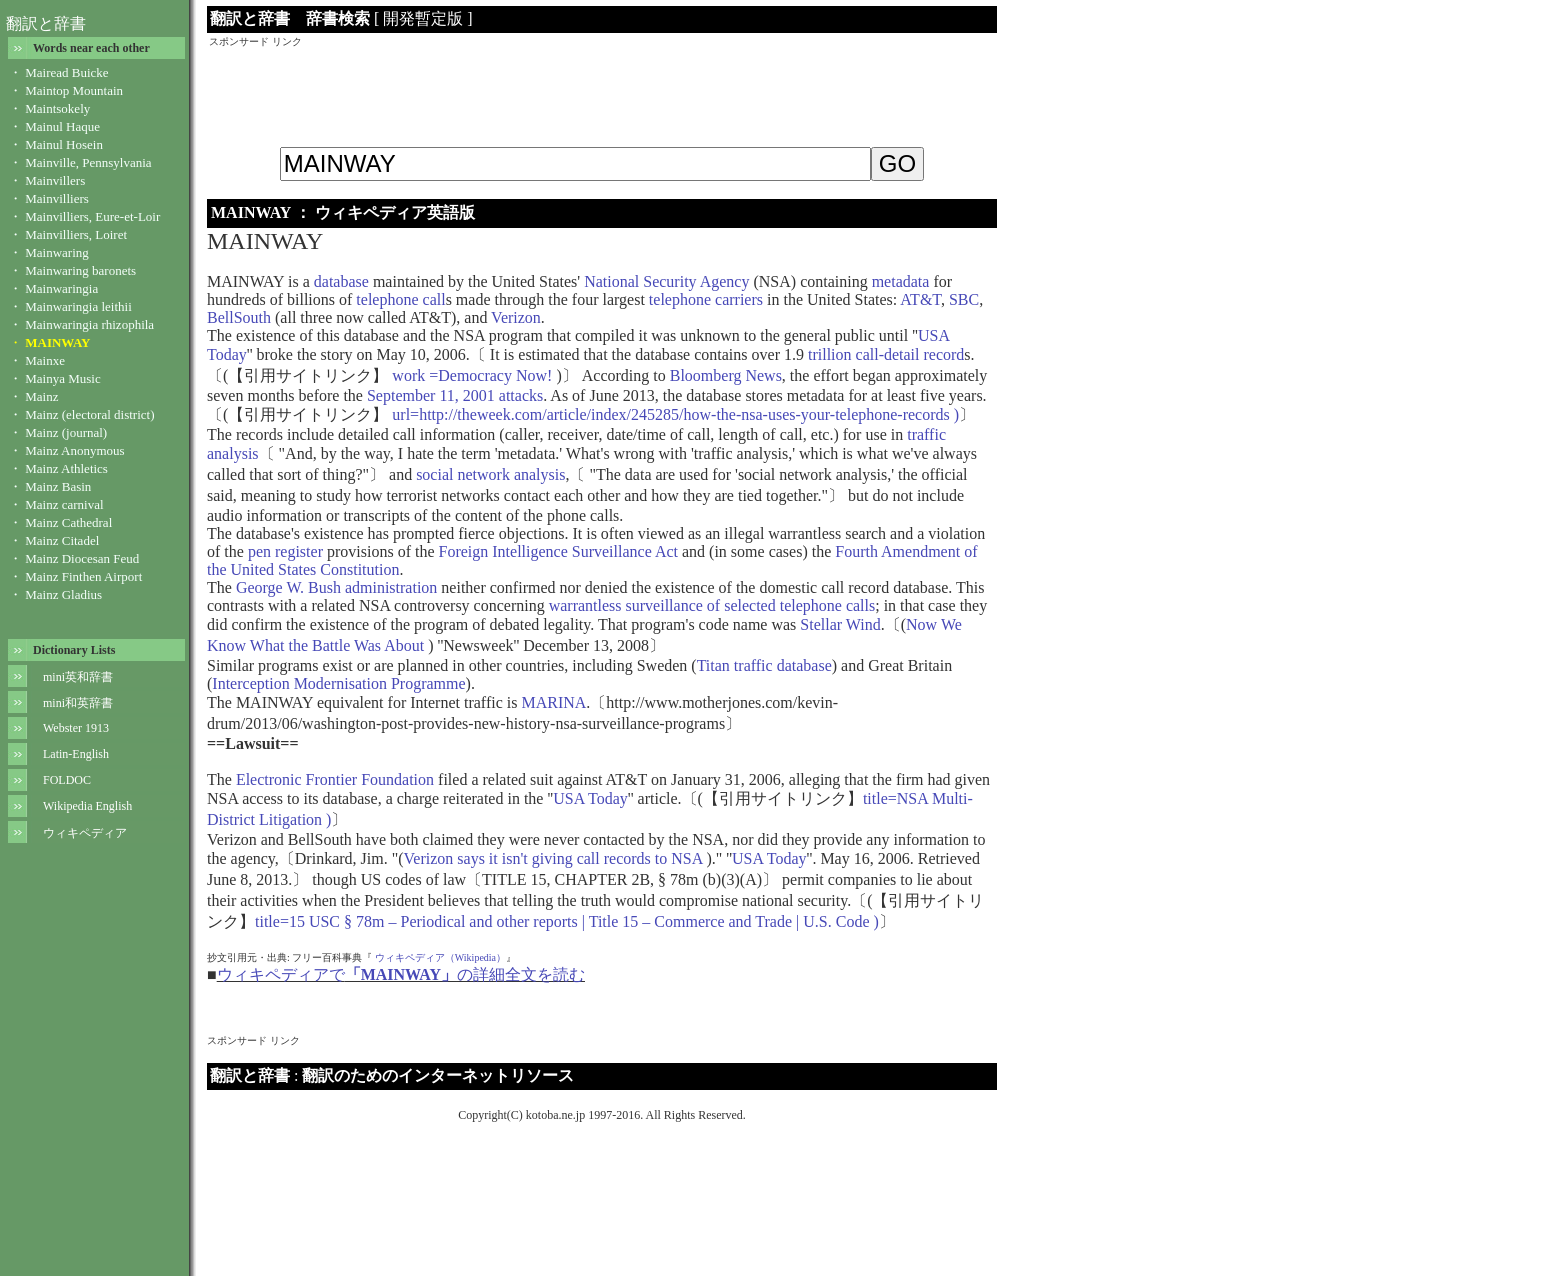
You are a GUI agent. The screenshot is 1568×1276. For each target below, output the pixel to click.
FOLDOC (67, 780)
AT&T (920, 299)
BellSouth (239, 317)
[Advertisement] (602, 94)
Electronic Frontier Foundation (335, 779)
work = (413, 375)
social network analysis (490, 474)
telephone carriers (706, 299)
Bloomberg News (726, 375)
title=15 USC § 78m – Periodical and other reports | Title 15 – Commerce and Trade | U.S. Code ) (567, 921)
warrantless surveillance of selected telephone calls (712, 605)
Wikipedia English (87, 806)
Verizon (516, 317)
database (341, 281)
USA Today (590, 798)
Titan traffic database (764, 665)
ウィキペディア (85, 833)
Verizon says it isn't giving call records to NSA (555, 858)
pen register (285, 551)
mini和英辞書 (78, 703)
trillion (830, 354)
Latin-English (76, 754)
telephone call (400, 299)
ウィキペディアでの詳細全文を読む (401, 974)
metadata (901, 281)
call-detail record (910, 354)
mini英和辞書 (78, 677)
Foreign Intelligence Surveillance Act (558, 551)
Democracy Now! (495, 375)
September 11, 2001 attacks (455, 395)
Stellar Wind (840, 624)
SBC (964, 299)
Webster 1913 (76, 728)
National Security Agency (666, 281)
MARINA (553, 702)
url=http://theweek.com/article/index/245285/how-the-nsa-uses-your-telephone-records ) (673, 414)
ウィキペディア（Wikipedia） (440, 957)
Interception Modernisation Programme (338, 683)
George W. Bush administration (336, 587)
